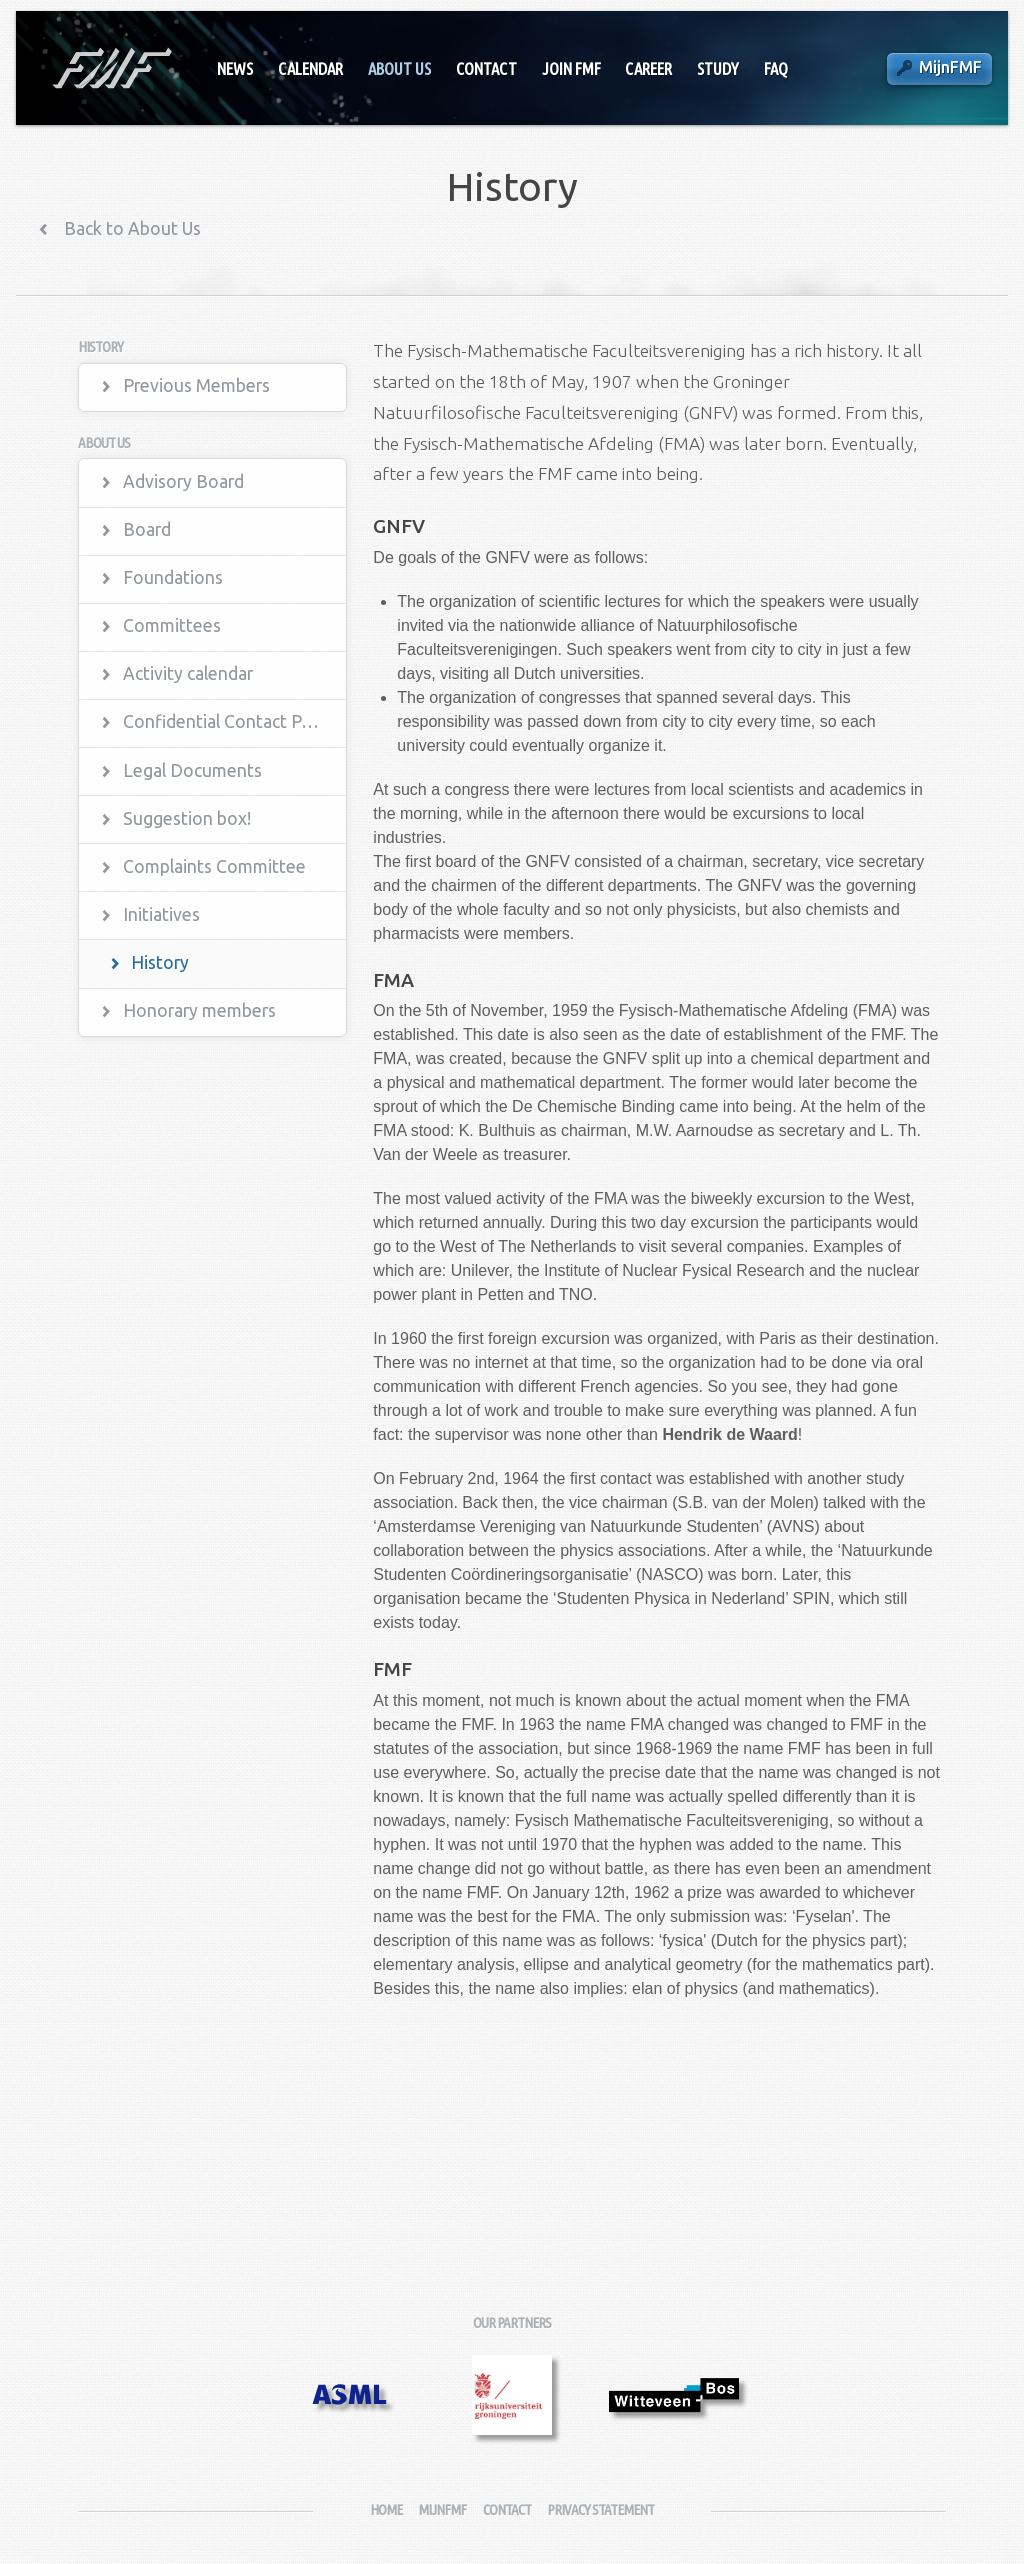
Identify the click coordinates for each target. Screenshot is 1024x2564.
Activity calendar (188, 673)
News (235, 68)
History (160, 962)
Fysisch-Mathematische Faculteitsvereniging (110, 68)
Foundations (173, 577)
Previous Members (196, 385)
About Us (399, 68)
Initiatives (161, 914)
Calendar (310, 68)
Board (147, 529)
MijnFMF (950, 67)
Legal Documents (192, 770)
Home (386, 2509)
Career (648, 68)
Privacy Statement (600, 2509)
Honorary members (199, 1010)
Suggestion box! (187, 818)
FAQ (776, 68)
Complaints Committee (214, 866)
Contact (486, 68)
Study (718, 68)
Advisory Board (183, 481)
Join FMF (571, 68)
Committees (172, 625)
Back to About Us (130, 228)
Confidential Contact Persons (234, 721)
